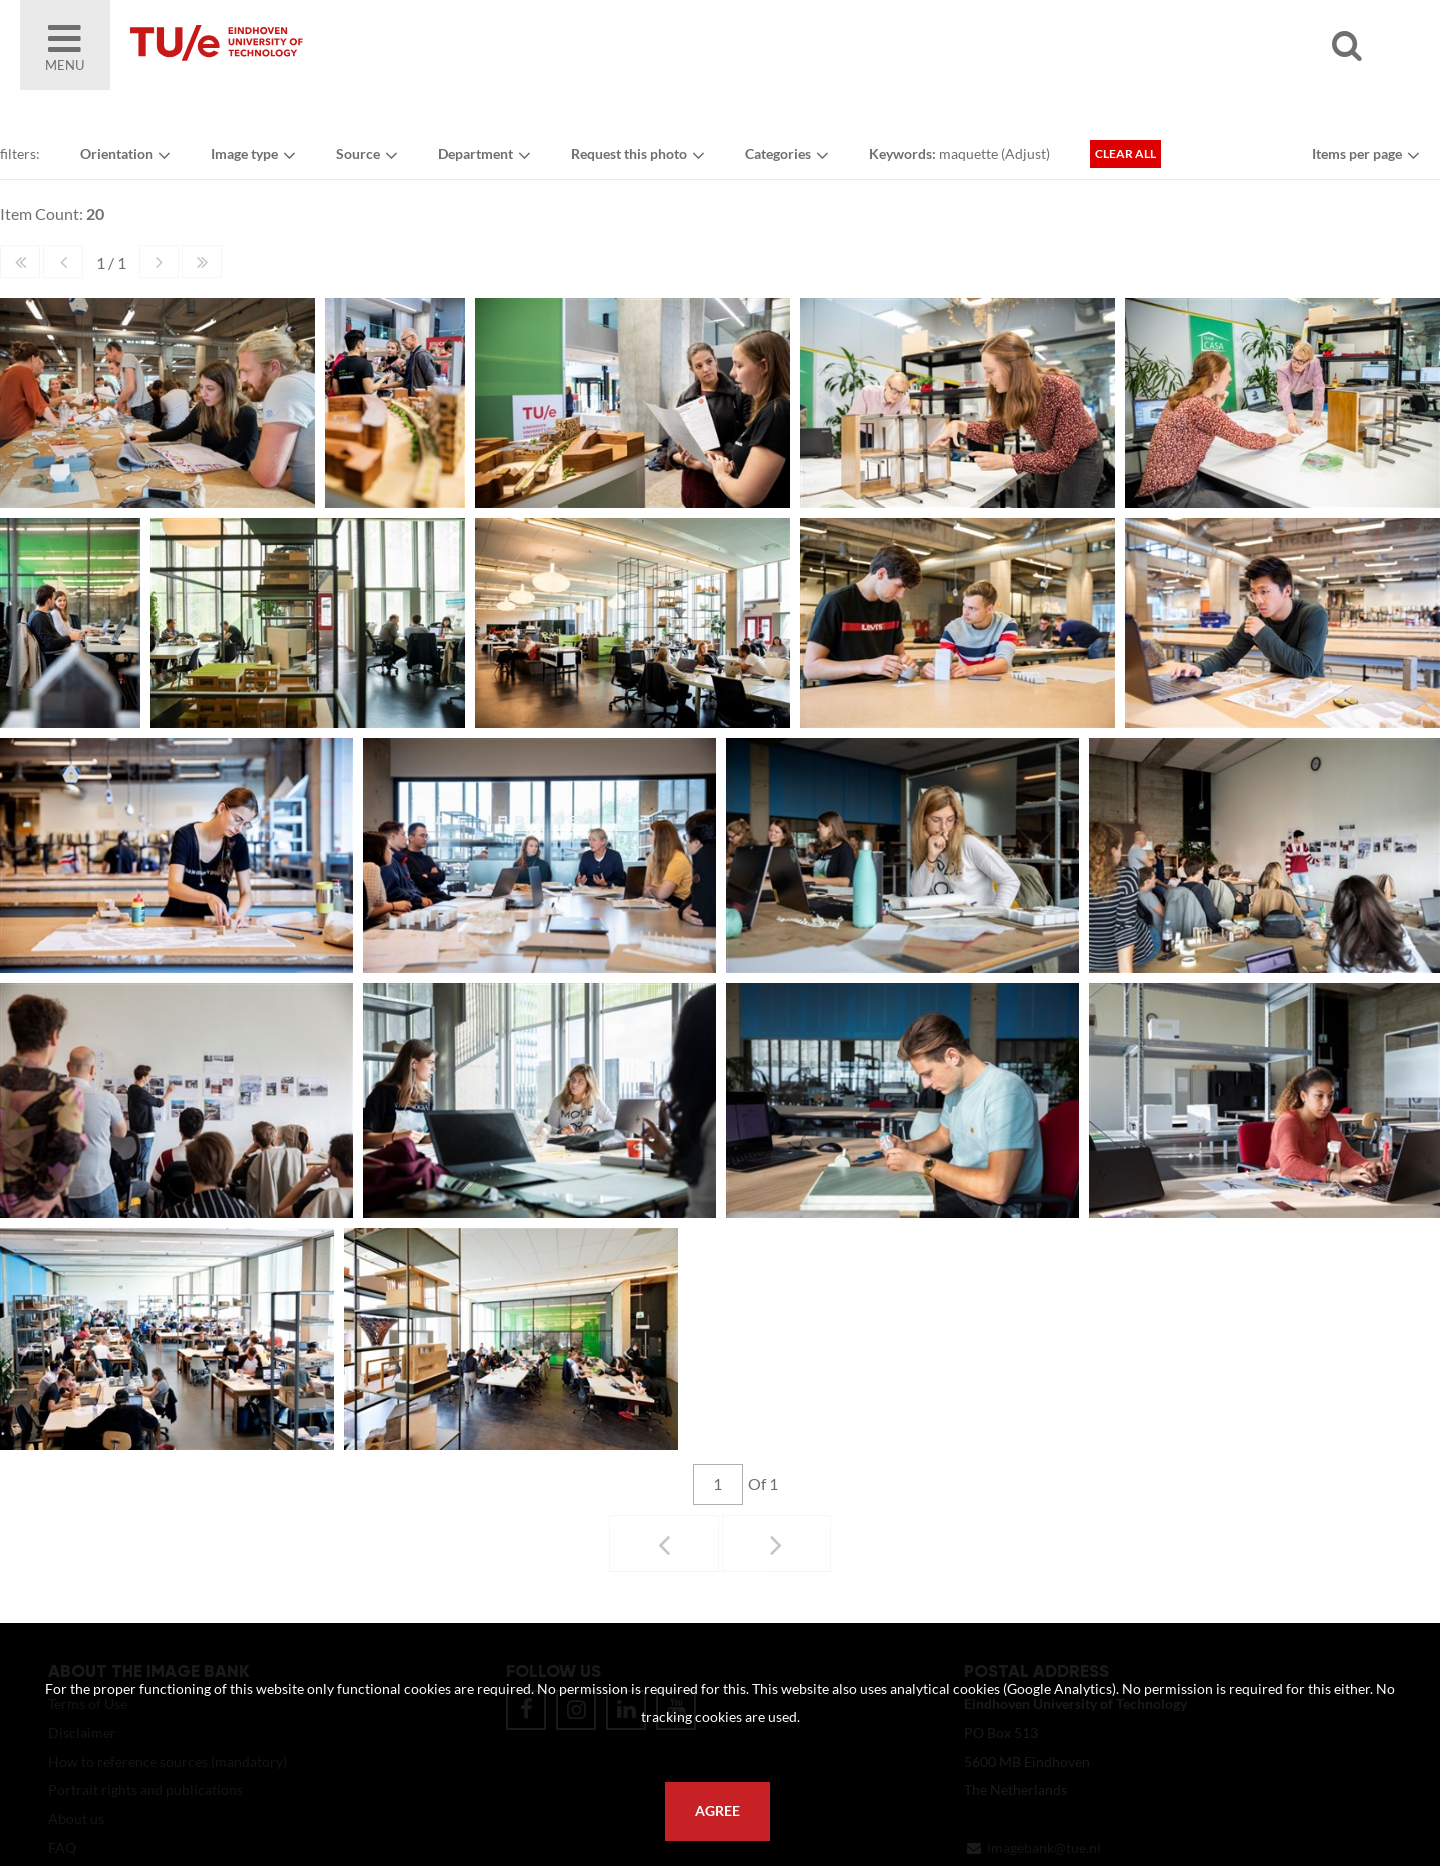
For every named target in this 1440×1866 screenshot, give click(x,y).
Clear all (1125, 153)
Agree (717, 1811)
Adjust (1025, 153)
